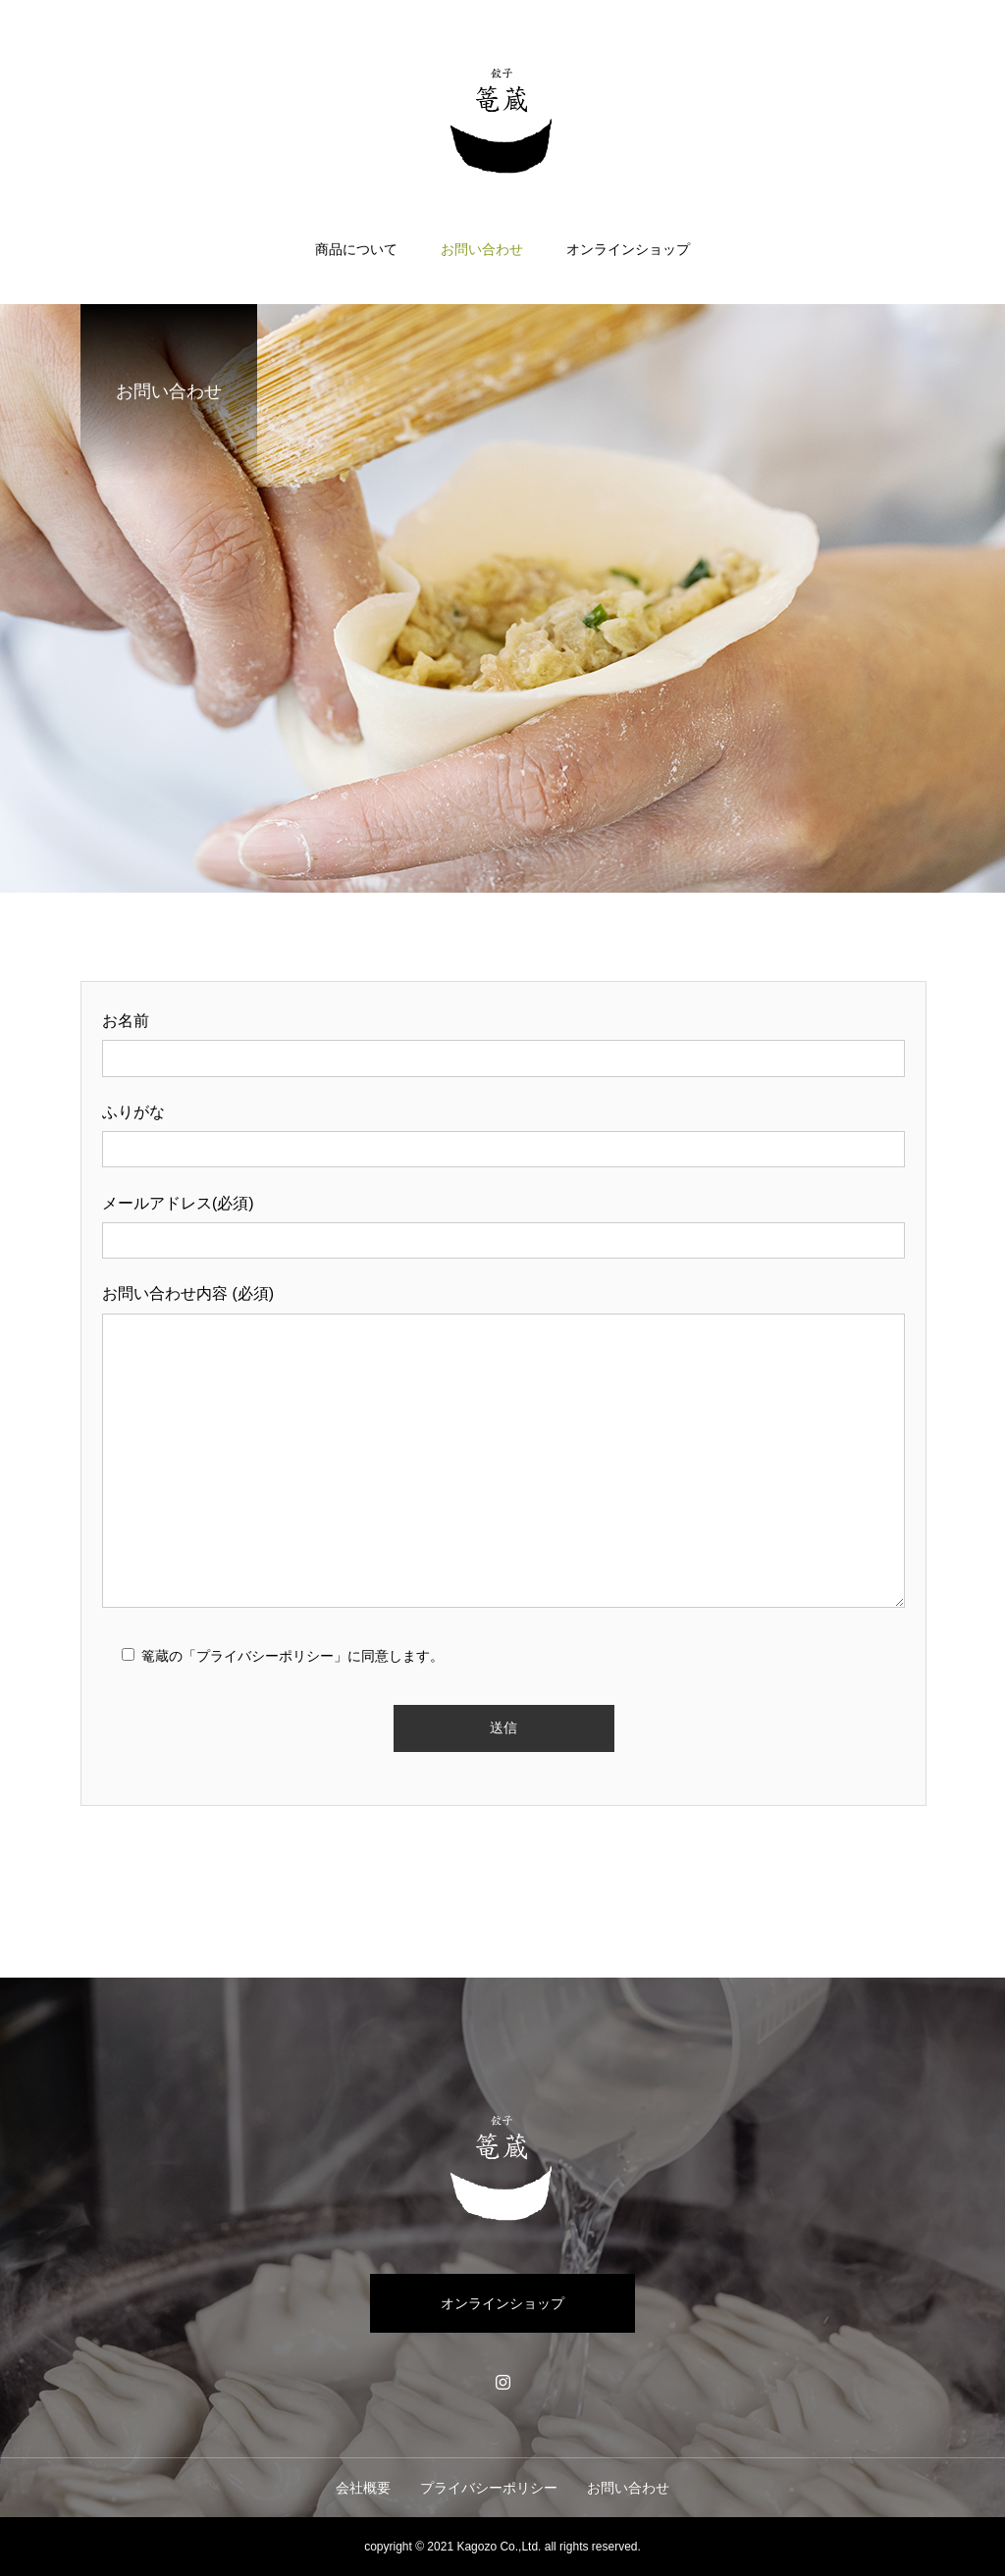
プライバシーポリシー (488, 2488)
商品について (356, 249)
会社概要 (363, 2488)
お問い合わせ (482, 249)
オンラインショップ (628, 249)
